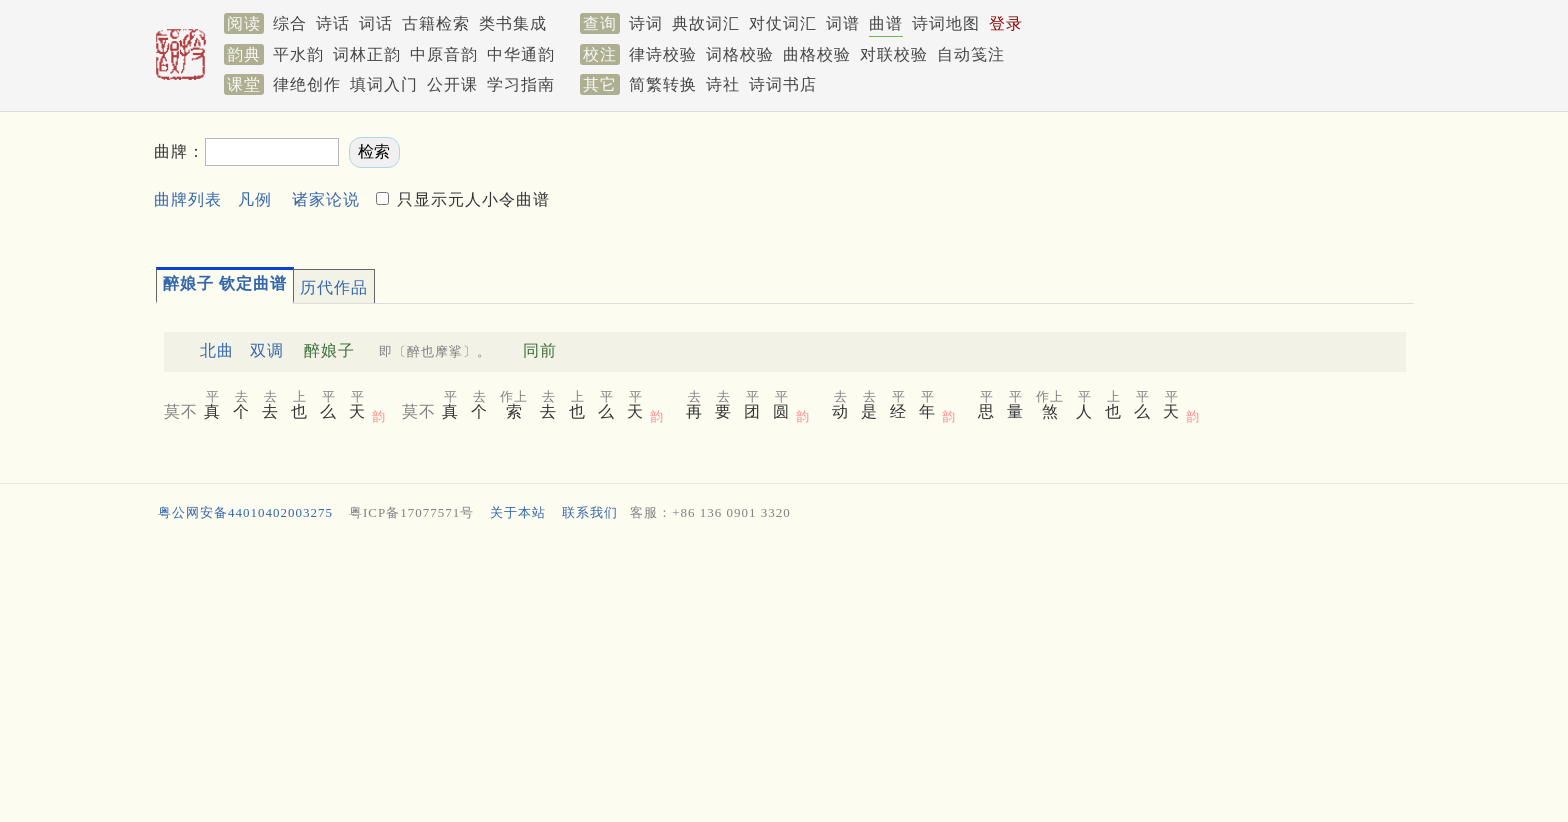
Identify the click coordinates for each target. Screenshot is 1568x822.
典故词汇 (706, 23)
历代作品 (334, 287)
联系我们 (590, 512)
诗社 (723, 84)
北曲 (217, 350)
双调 (267, 350)
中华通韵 (521, 54)
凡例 (255, 199)
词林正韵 (367, 54)
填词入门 (384, 84)
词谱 (843, 23)
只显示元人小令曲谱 (471, 199)
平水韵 (298, 54)
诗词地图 (946, 23)
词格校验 (740, 54)
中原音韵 (444, 54)
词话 (376, 23)
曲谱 (886, 23)
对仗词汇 (783, 23)
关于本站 (518, 512)
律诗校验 (663, 54)
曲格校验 (817, 54)
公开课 (452, 84)
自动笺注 (971, 54)
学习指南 (521, 84)
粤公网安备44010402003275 (245, 512)
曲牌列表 (188, 199)
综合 (290, 23)
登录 (1006, 23)
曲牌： (179, 151)
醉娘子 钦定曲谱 (225, 283)
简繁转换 (663, 84)
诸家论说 (326, 199)
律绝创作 (307, 84)
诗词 (646, 23)
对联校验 (894, 54)
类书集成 (513, 23)
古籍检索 (436, 23)
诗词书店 (783, 84)
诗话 (333, 23)
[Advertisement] (1058, 181)
